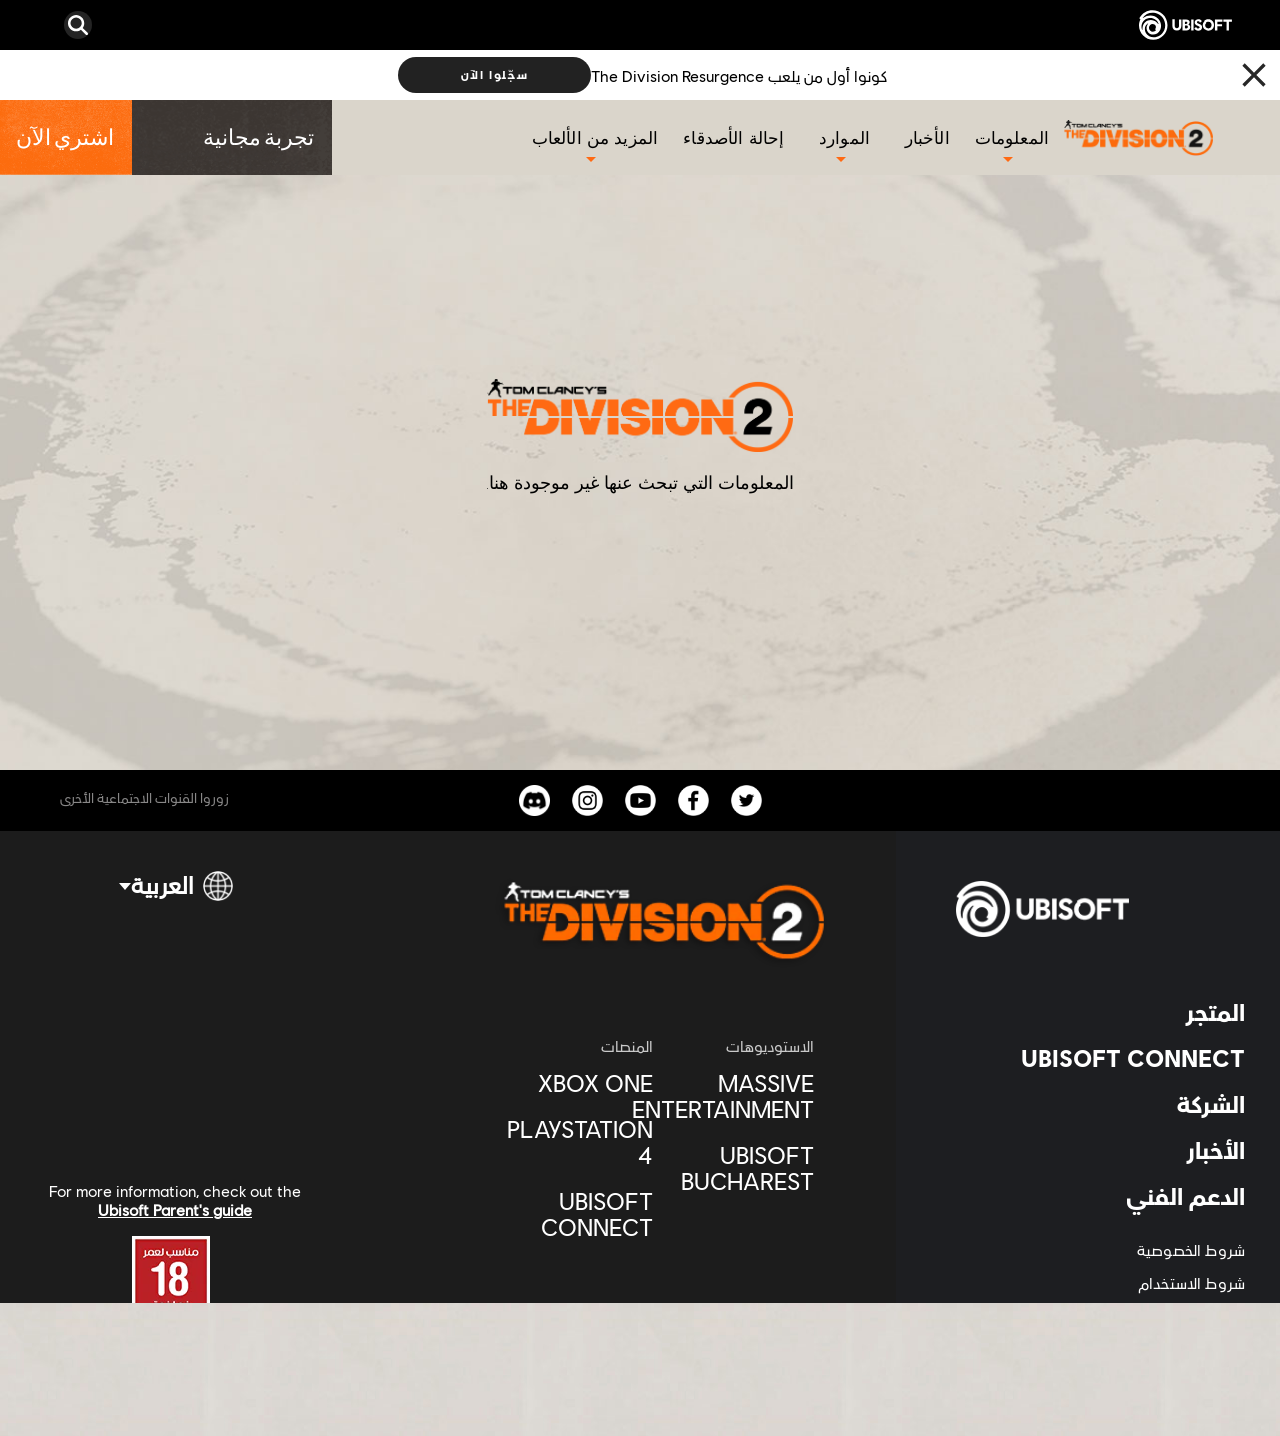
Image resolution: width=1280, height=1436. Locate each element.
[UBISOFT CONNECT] (1100, 1058)
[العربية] (175, 894)
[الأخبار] (930, 137)
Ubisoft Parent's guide (175, 1209)
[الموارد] (845, 137)
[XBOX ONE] (581, 1083)
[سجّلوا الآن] (494, 75)
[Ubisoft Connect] (581, 1214)
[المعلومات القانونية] (1100, 1315)
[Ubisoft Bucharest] (743, 1168)
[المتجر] (1100, 1012)
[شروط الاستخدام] (1100, 1282)
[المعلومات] (1012, 137)
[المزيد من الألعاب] (595, 137)
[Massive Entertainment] (743, 1096)
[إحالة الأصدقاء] (736, 137)
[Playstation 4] (581, 1142)
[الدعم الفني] (1100, 1196)
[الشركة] (1100, 1104)
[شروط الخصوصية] (1100, 1249)
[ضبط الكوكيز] (1206, 1348)
